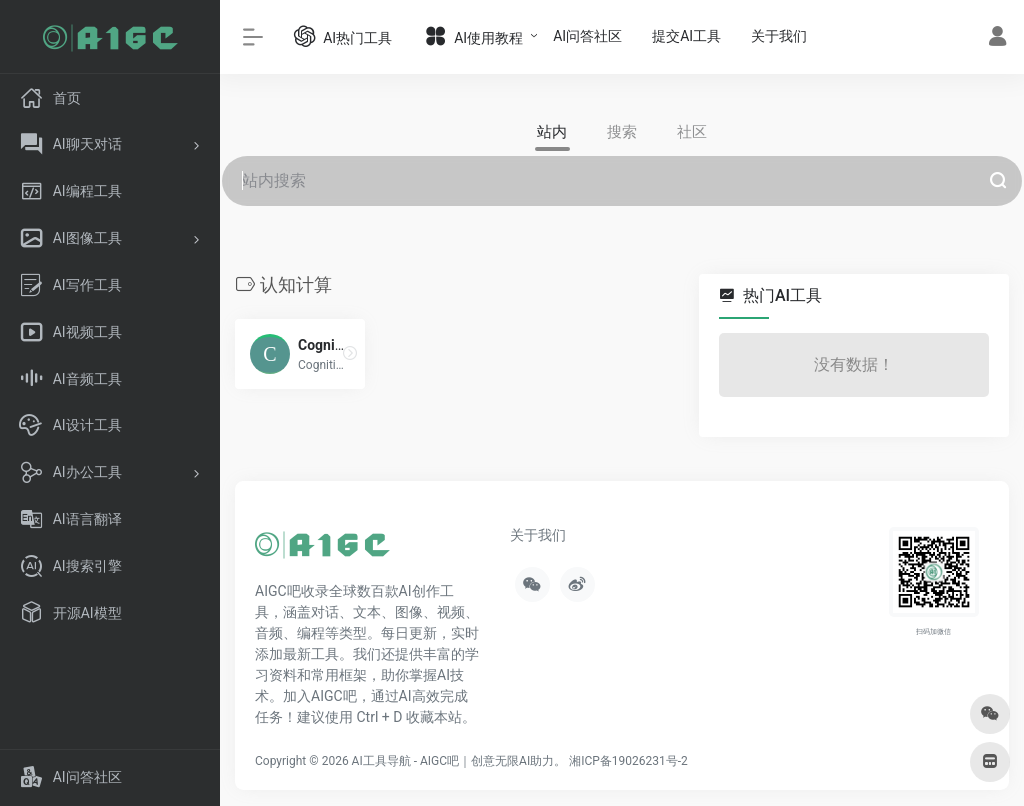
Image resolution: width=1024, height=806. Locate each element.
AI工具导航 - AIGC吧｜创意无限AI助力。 (459, 761)
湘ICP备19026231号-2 (628, 761)
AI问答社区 (587, 36)
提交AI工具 (686, 36)
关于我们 (779, 36)
